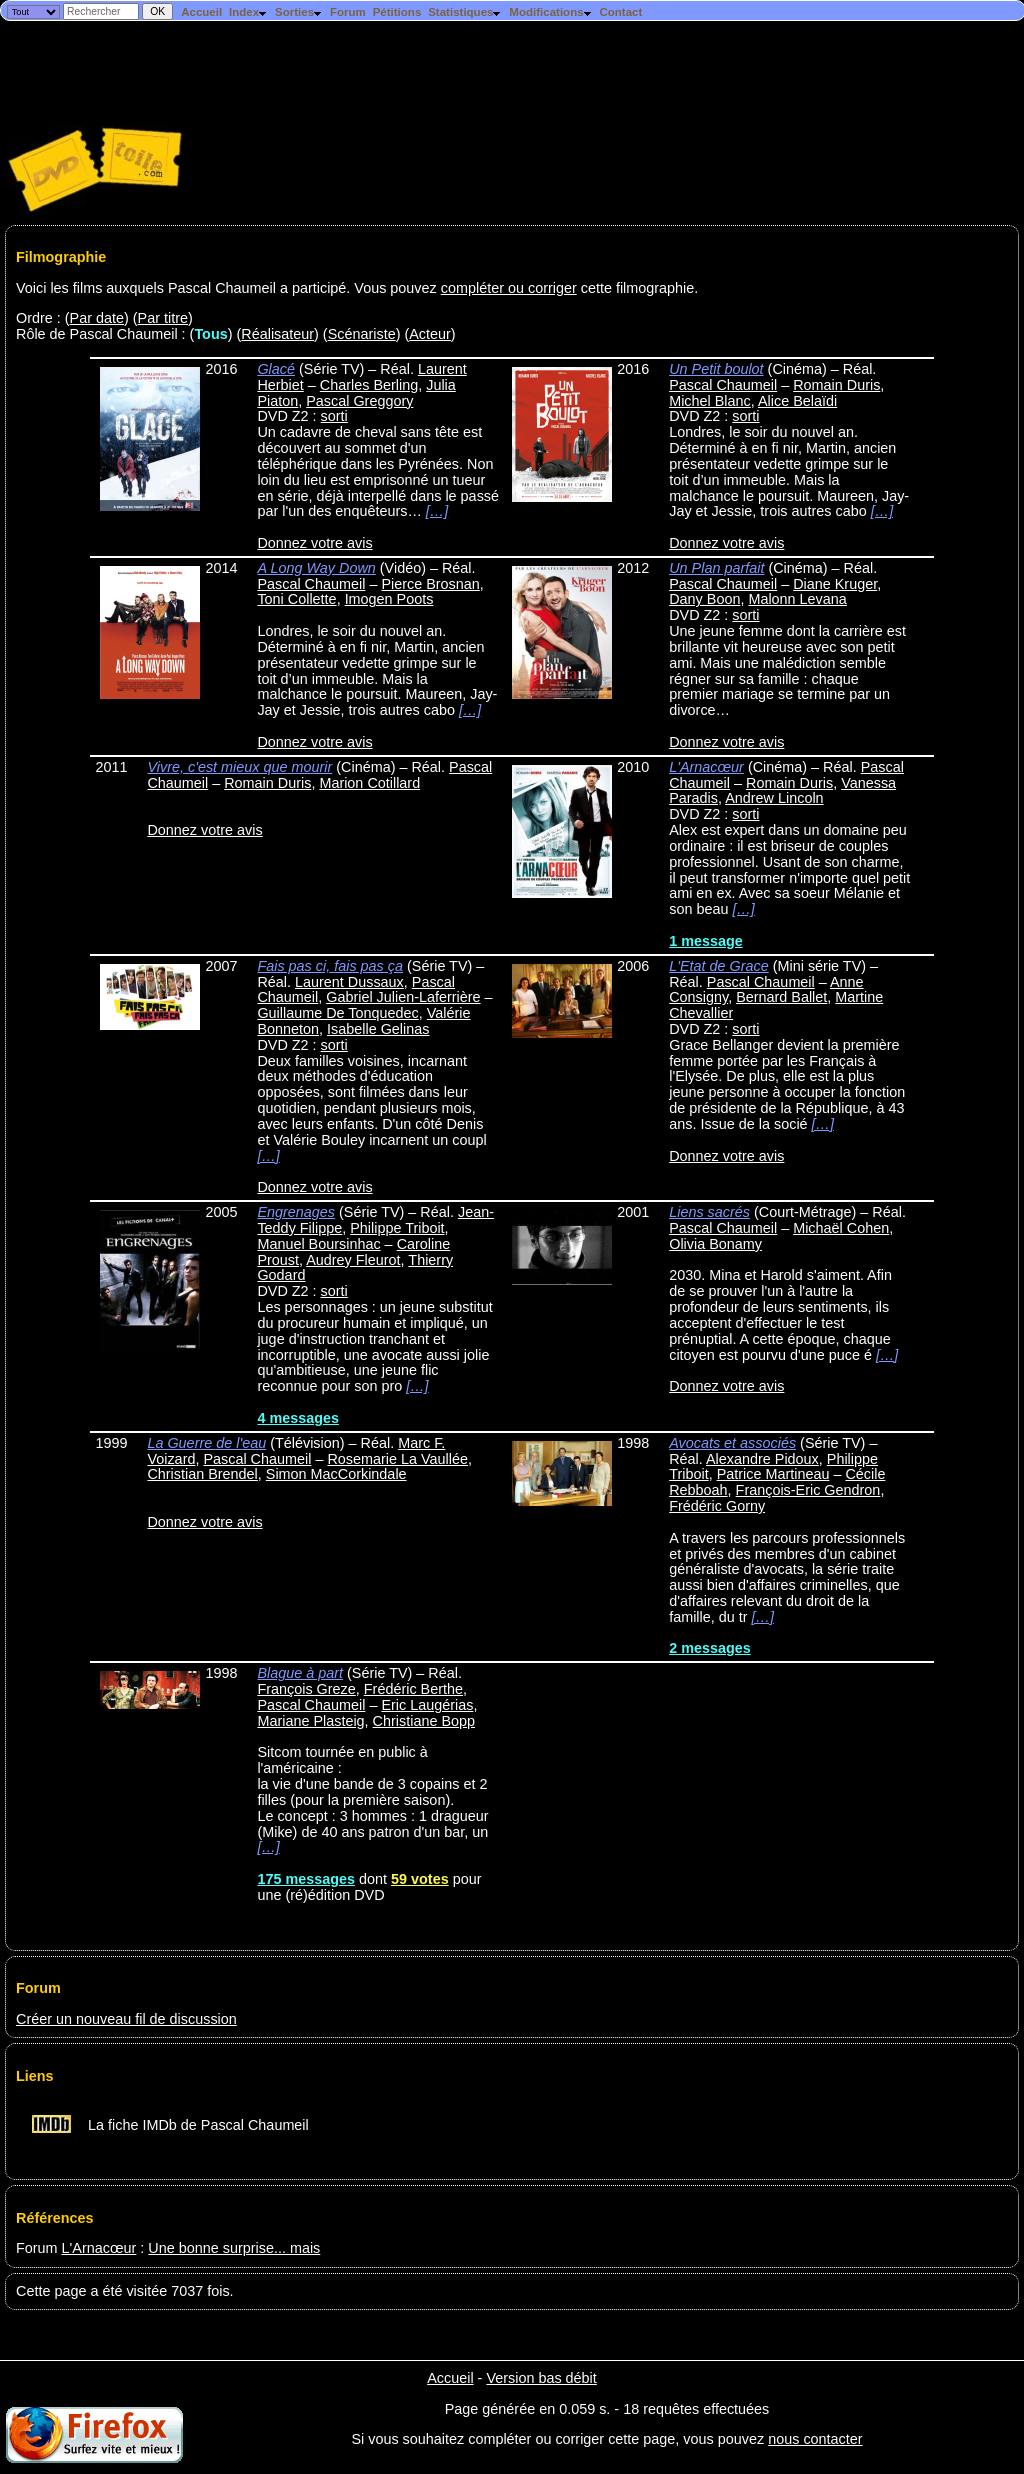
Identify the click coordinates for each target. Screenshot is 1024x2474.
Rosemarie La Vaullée (397, 1459)
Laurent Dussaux (349, 982)
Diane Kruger (835, 584)
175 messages (306, 1879)
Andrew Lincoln (774, 798)
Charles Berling (369, 385)
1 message (706, 941)
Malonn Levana (797, 599)
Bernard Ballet (781, 997)
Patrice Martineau (773, 1474)
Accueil (201, 12)
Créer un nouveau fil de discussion (126, 2019)
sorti (334, 416)
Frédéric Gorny (717, 1506)
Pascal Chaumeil (723, 385)
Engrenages (296, 1212)
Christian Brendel (202, 1474)
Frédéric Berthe (413, 1689)
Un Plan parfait (716, 568)
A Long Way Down (316, 568)
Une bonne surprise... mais (234, 2248)
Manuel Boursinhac (318, 1244)
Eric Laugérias (427, 1705)
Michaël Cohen (841, 1228)
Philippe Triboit (397, 1228)
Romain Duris (836, 385)
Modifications (550, 12)
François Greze (306, 1689)
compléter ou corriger (509, 288)
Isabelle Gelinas (378, 1029)
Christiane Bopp (424, 1721)
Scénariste (362, 334)
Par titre (163, 318)
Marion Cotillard (369, 783)
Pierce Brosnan (430, 584)
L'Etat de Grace (719, 966)
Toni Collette (296, 599)
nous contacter (815, 2439)
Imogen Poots (389, 599)
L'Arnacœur (706, 767)
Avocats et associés (732, 1443)
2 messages (710, 1648)
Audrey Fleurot (353, 1260)
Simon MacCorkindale (336, 1474)
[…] (437, 511)
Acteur (430, 334)
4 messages (298, 1418)
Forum (348, 12)
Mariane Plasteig (310, 1721)
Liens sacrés (709, 1212)
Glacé (276, 369)
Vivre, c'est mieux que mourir (239, 767)
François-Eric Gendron (808, 1490)
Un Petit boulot (716, 369)
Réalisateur (277, 334)
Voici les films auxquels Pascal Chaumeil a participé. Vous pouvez (228, 288)
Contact (620, 12)
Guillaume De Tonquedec (337, 1013)
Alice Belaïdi (797, 401)
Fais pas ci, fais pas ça (330, 966)
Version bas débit (541, 2378)
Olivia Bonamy (715, 1244)
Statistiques (465, 12)
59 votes (420, 1879)
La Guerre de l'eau (206, 1443)
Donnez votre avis (314, 543)
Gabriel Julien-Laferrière (403, 997)
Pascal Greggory (359, 401)
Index (248, 12)
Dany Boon (704, 599)
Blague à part (300, 1673)
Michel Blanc (710, 401)
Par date (97, 318)
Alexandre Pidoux (762, 1459)
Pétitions (397, 12)
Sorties (299, 12)
